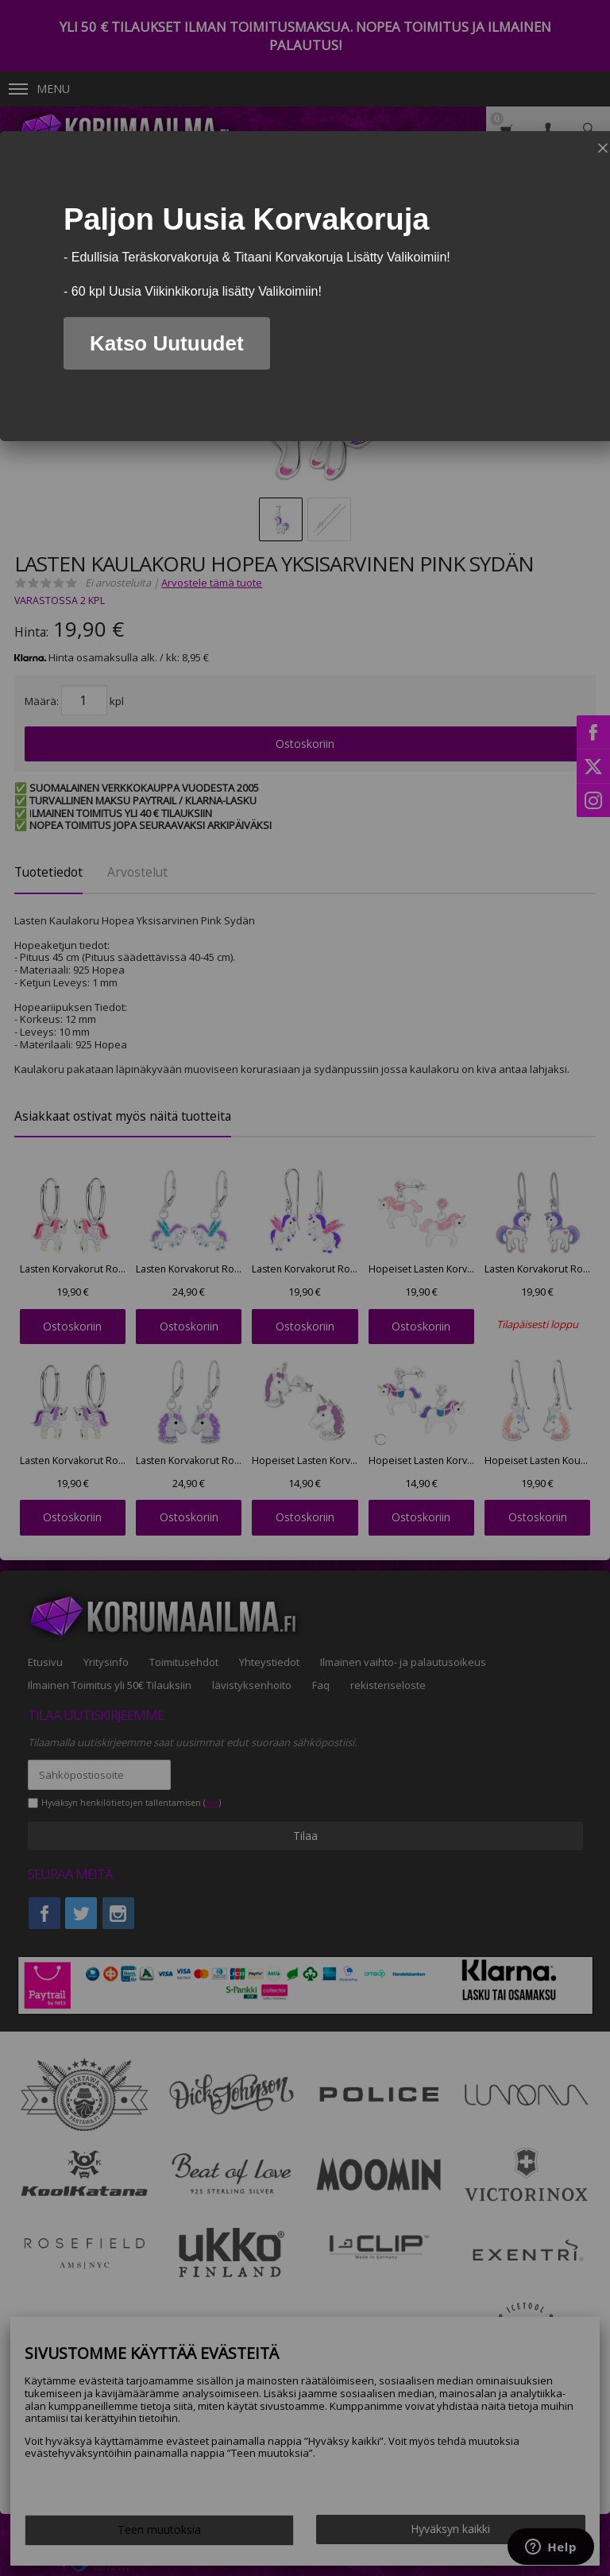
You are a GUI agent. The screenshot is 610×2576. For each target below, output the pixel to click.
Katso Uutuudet (167, 343)
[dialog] (305, 286)
